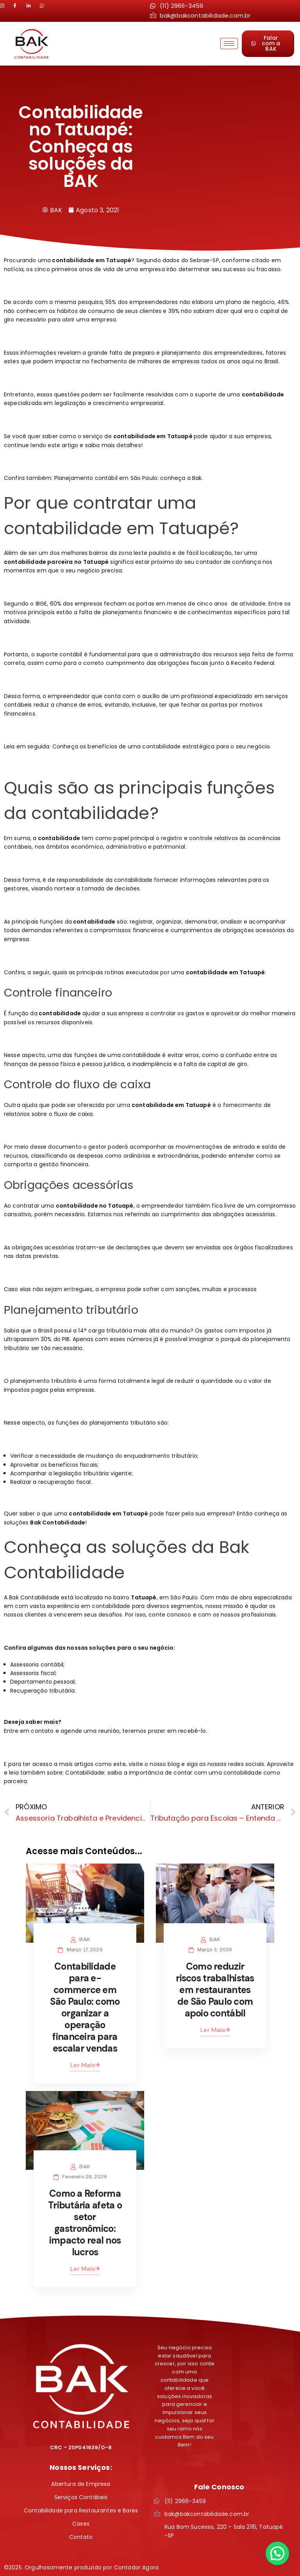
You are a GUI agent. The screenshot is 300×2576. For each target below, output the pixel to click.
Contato (81, 2537)
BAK (84, 1939)
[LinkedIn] (19, 6)
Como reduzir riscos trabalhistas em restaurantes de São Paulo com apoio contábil (215, 1989)
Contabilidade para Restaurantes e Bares (81, 2510)
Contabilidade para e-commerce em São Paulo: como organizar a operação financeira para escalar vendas (85, 2007)
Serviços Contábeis (81, 2497)
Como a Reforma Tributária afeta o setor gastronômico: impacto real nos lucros (85, 2222)
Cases (80, 2524)
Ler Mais (84, 2065)
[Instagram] (6, 6)
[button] (277, 2553)
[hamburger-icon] (229, 43)
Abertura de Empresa (80, 2484)
